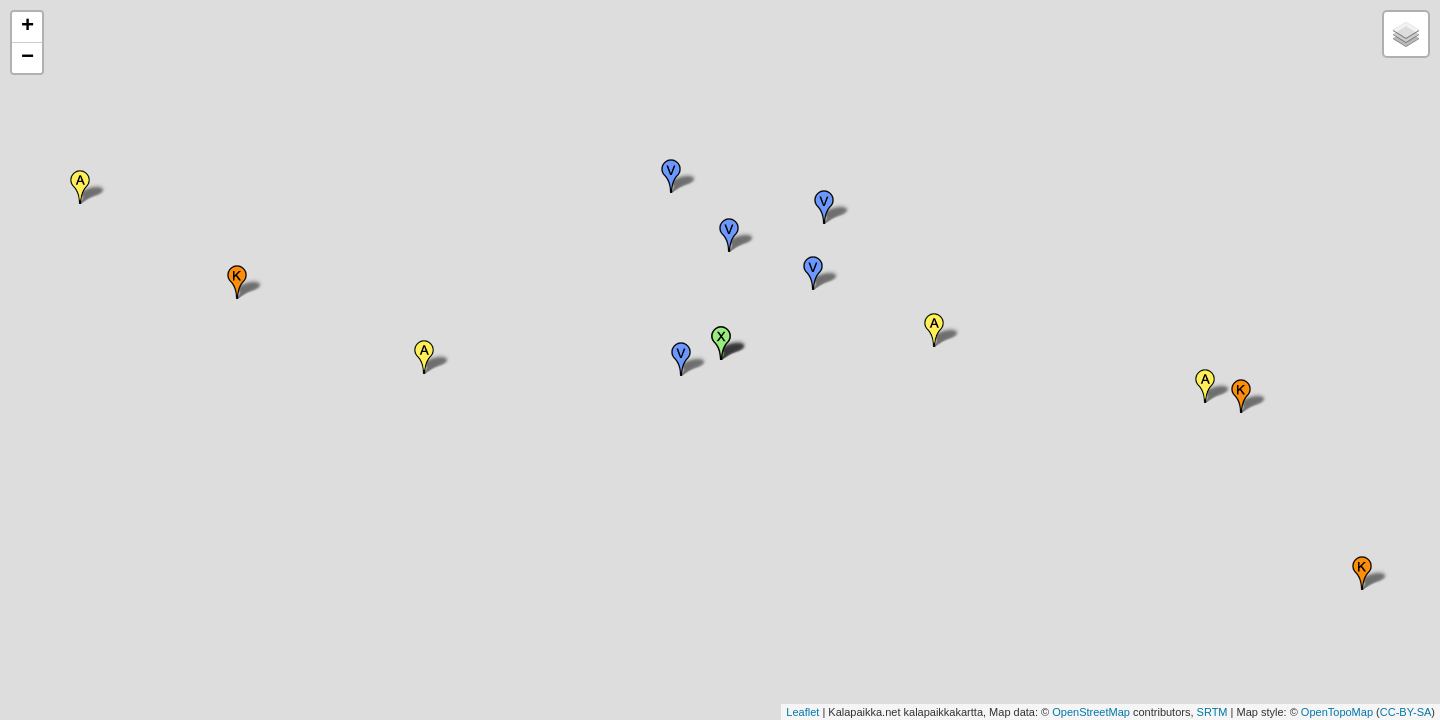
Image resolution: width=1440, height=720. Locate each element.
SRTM (1212, 712)
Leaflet (802, 712)
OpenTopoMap (1337, 712)
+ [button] (27, 27)
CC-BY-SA (1406, 712)
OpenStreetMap (1091, 712)
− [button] (27, 58)
